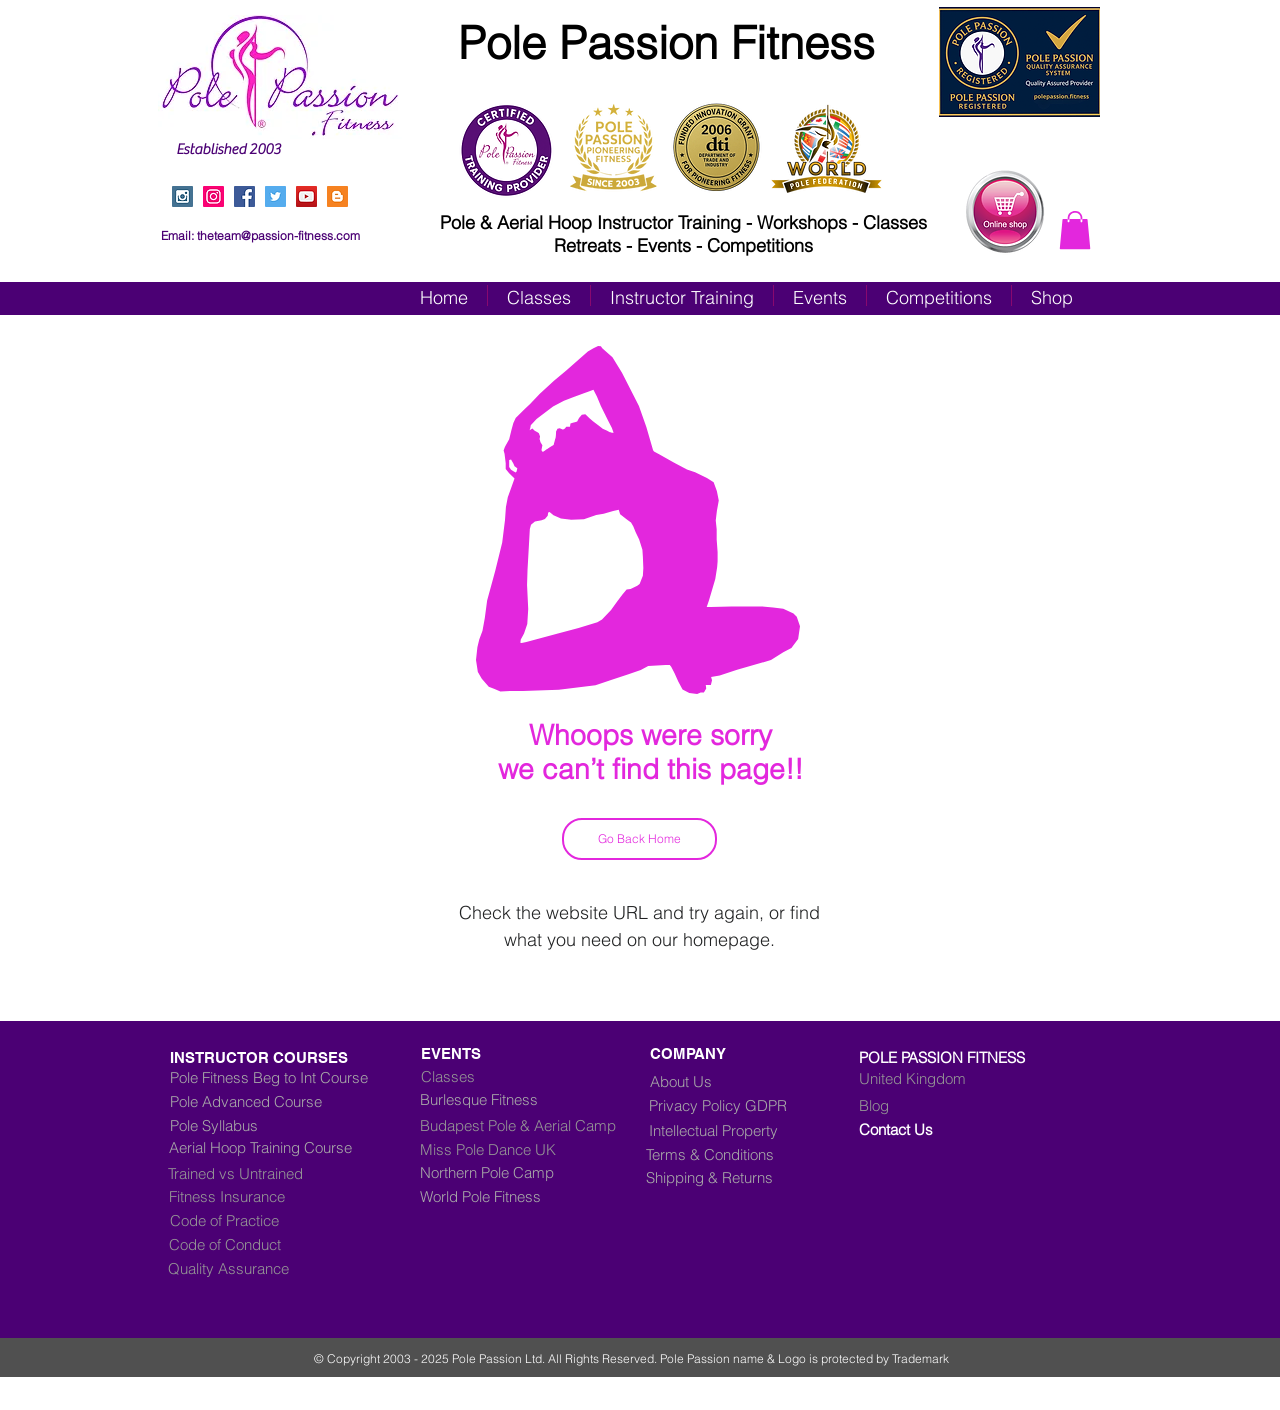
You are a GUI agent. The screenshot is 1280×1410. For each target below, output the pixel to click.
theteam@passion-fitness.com (278, 235)
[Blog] (942, 1105)
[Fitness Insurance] (253, 1196)
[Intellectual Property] (729, 1130)
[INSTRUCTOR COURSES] (302, 1057)
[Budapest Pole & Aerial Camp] (534, 1125)
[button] (1075, 230)
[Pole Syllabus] (283, 1125)
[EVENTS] (518, 1053)
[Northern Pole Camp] (534, 1172)
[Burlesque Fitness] (501, 1099)
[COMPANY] (695, 1053)
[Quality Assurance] (252, 1268)
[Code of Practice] (254, 1220)
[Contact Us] (942, 1129)
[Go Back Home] (639, 839)
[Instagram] (213, 196)
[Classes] (533, 1076)
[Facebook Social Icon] (244, 196)
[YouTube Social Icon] (306, 196)
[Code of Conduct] (253, 1244)
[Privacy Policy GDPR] (734, 1105)
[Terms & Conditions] (724, 1154)
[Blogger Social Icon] (337, 196)
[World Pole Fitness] (534, 1196)
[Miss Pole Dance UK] (519, 1149)
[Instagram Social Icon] (182, 196)
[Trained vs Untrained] (282, 1173)
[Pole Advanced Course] (263, 1101)
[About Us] (688, 1081)
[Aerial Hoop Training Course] (287, 1147)
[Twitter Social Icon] (275, 196)
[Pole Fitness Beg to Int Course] (269, 1077)
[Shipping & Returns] (724, 1177)
